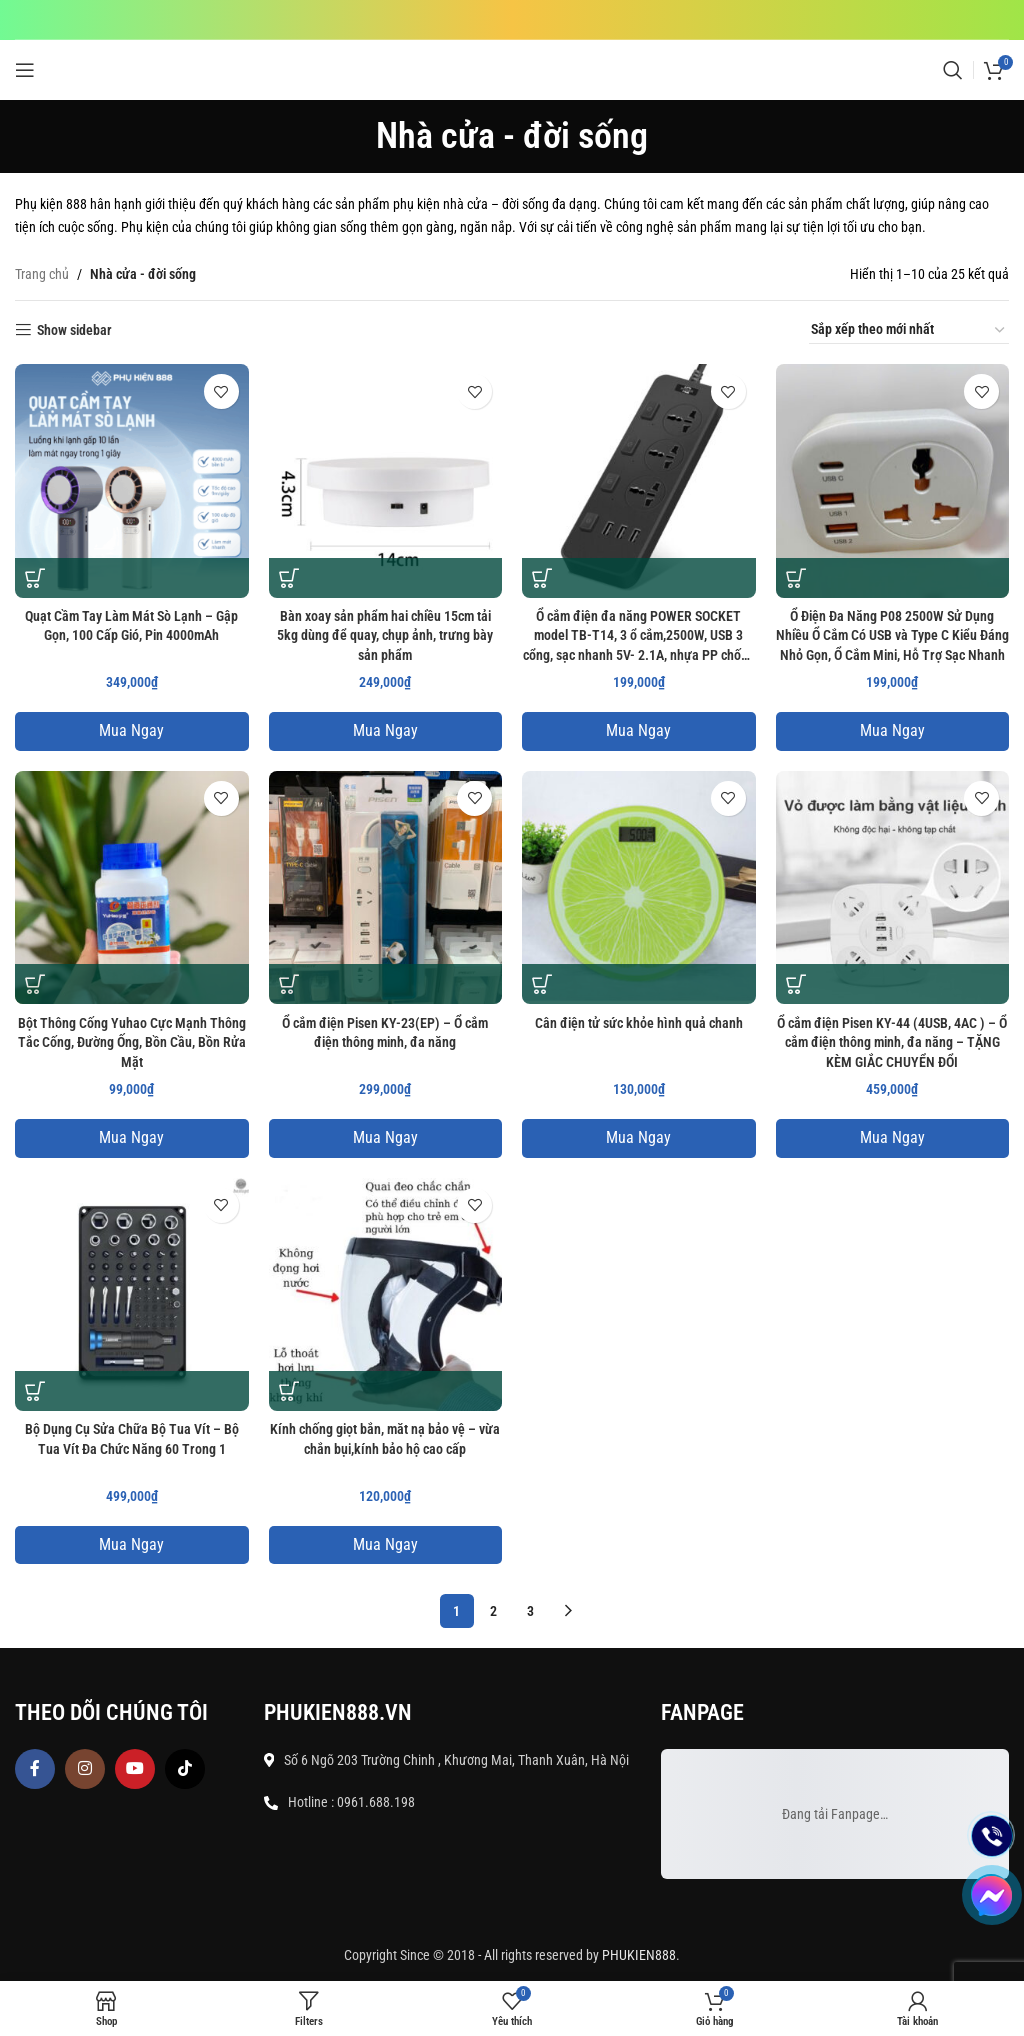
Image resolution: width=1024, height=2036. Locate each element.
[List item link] (463, 1802)
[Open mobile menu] (25, 70)
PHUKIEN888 (639, 1955)
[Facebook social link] (35, 1769)
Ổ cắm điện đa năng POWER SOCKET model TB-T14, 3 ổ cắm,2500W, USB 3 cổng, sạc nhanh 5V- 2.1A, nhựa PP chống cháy (639, 637)
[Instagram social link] (85, 1769)
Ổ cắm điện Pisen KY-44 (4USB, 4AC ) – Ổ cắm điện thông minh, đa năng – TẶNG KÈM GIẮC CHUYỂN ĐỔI (892, 1042)
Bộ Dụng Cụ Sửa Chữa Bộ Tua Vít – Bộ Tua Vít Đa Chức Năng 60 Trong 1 (132, 1439)
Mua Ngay (131, 730)
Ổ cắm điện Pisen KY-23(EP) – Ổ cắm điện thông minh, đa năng (385, 1033)
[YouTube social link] (135, 1769)
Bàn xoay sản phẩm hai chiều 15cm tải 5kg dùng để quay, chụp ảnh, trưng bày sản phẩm (385, 635)
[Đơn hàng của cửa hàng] (909, 330)
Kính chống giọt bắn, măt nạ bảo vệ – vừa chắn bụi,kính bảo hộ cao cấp (385, 1439)
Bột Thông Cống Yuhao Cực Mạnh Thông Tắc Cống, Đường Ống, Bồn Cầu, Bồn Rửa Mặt (132, 1042)
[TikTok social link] (185, 1769)
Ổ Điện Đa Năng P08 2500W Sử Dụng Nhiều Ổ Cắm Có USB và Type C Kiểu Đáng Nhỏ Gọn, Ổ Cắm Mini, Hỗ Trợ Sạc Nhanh (892, 635)
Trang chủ (42, 274)
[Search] (953, 70)
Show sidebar (74, 330)
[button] (35, 578)
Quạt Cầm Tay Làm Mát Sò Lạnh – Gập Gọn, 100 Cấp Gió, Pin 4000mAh (131, 626)
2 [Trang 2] (493, 1611)
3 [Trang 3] (530, 1611)
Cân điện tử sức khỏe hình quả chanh (639, 1023)
